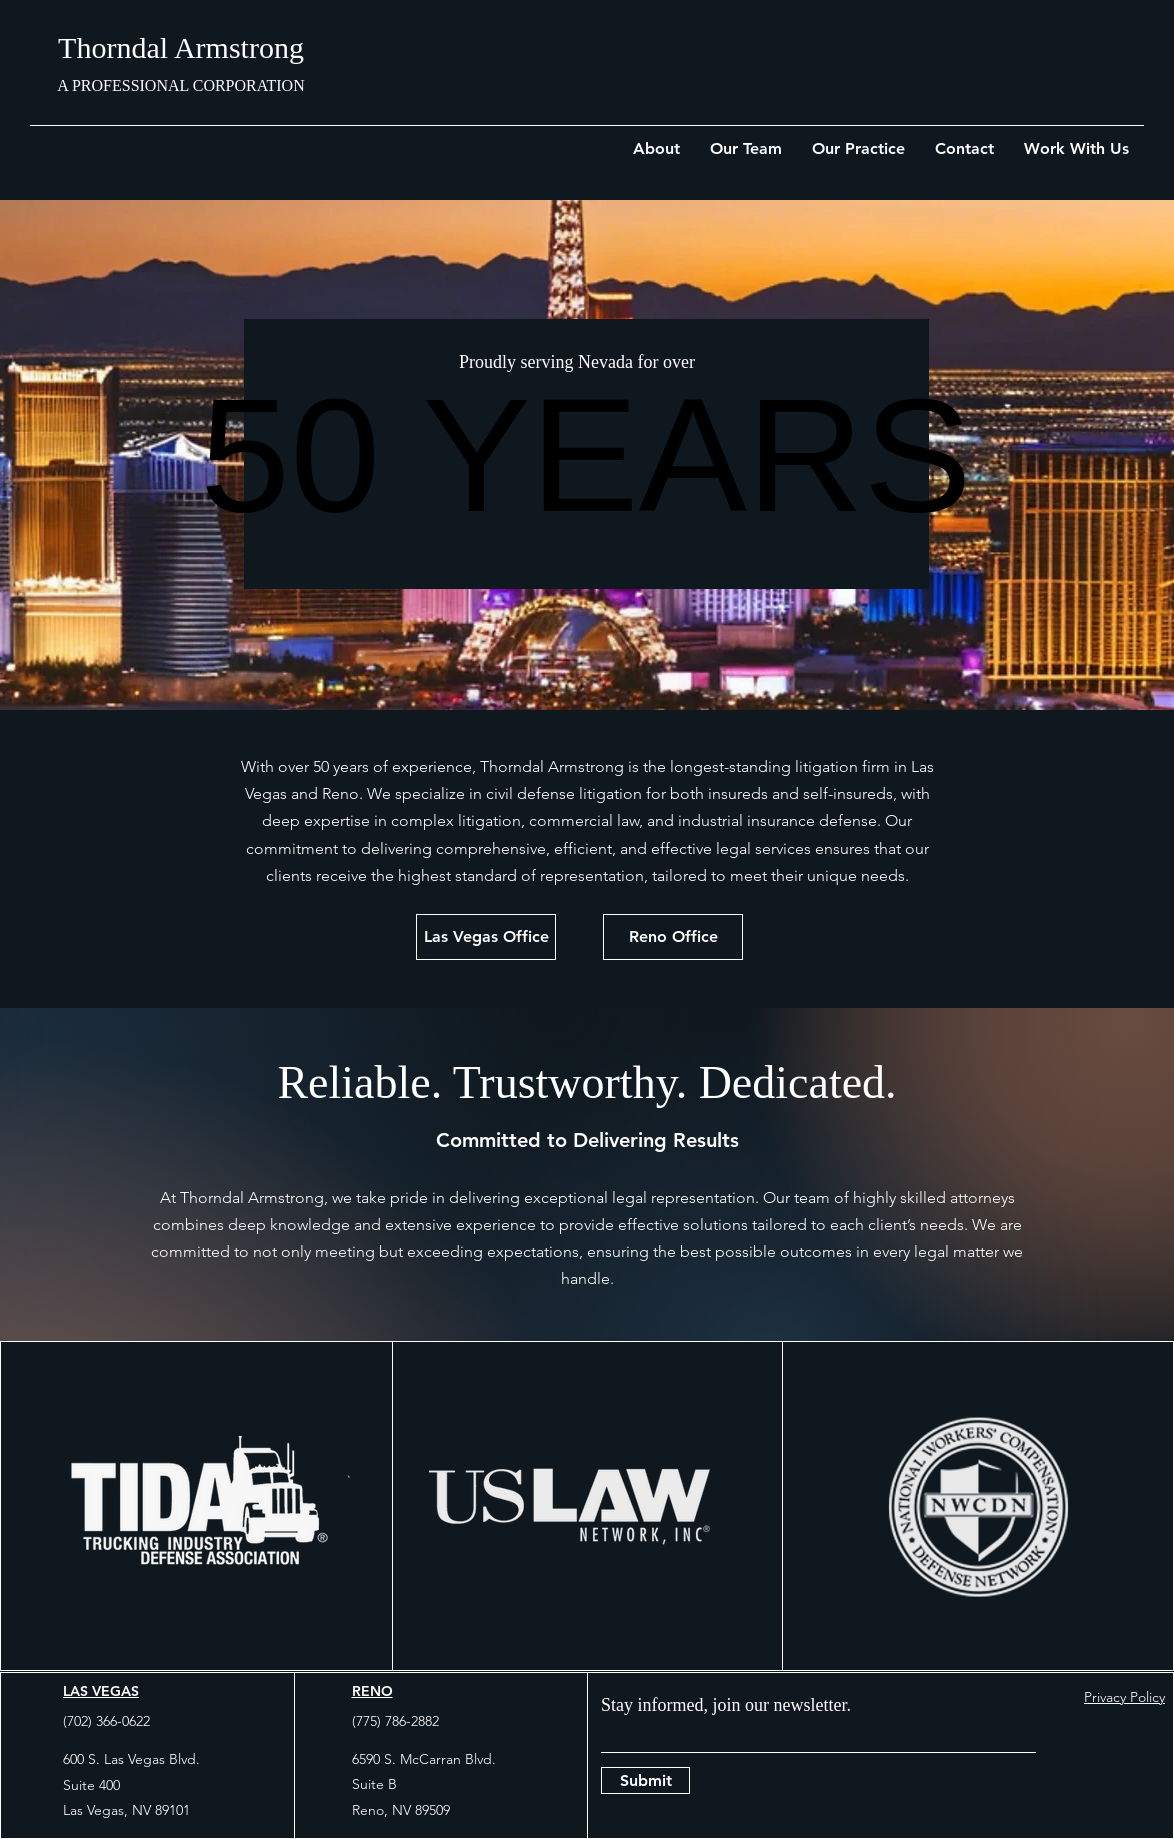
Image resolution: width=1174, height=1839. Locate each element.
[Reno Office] (673, 937)
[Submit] (645, 1780)
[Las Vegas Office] (486, 937)
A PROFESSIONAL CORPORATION (180, 85)
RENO (372, 1691)
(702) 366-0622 (106, 1721)
